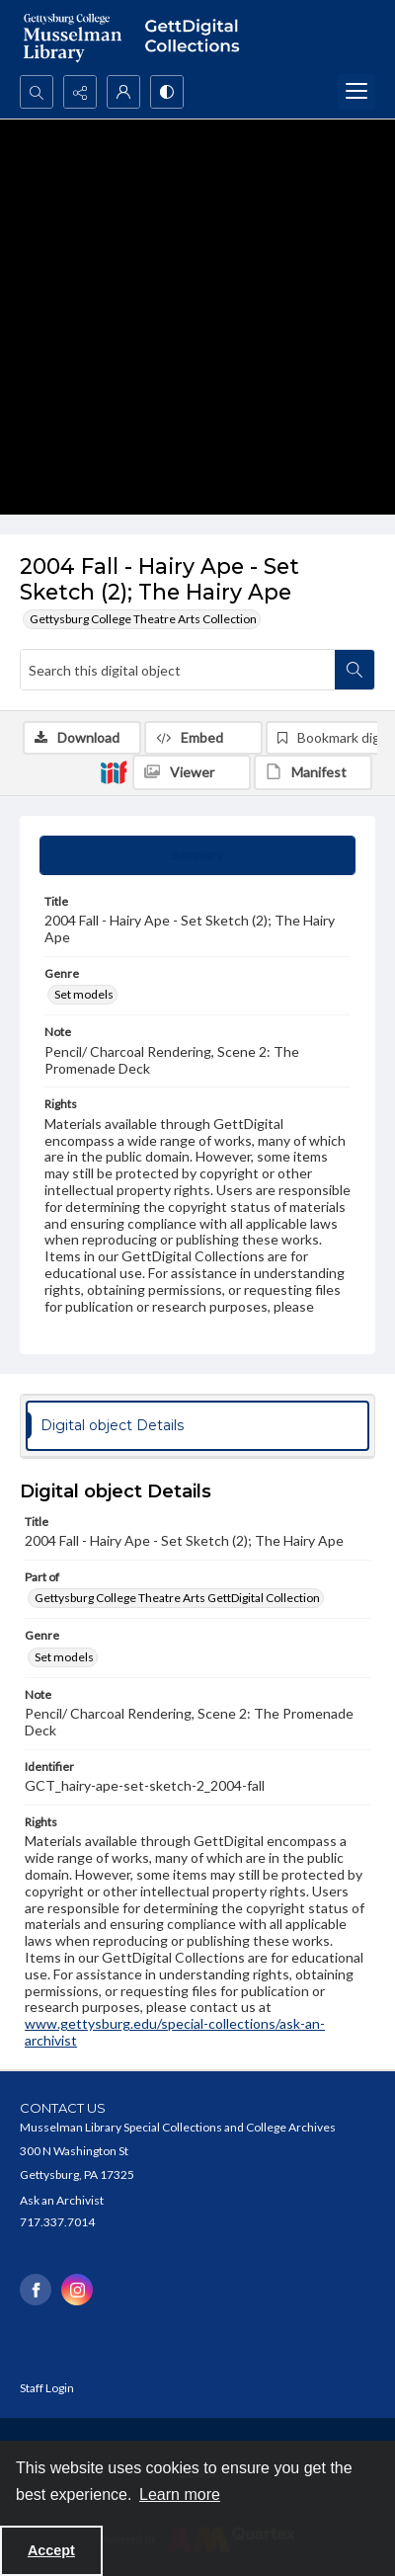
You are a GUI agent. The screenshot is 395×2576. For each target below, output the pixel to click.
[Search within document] (354, 669)
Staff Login (47, 2387)
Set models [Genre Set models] (84, 994)
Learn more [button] (179, 2494)
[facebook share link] (35, 2289)
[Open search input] (36, 92)
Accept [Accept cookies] (51, 2550)
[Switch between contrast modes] (167, 92)
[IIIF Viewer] (191, 772)
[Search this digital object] (178, 669)
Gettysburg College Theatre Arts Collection (143, 618)
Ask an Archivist (62, 2200)
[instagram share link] (77, 2289)
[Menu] (356, 92)
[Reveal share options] (80, 92)
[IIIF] (113, 771)
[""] (197, 37)
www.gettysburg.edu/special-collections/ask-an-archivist (175, 2032)
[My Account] (123, 92)
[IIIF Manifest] (313, 772)
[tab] (197, 855)
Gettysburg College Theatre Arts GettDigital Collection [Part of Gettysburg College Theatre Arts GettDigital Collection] (177, 1597)
